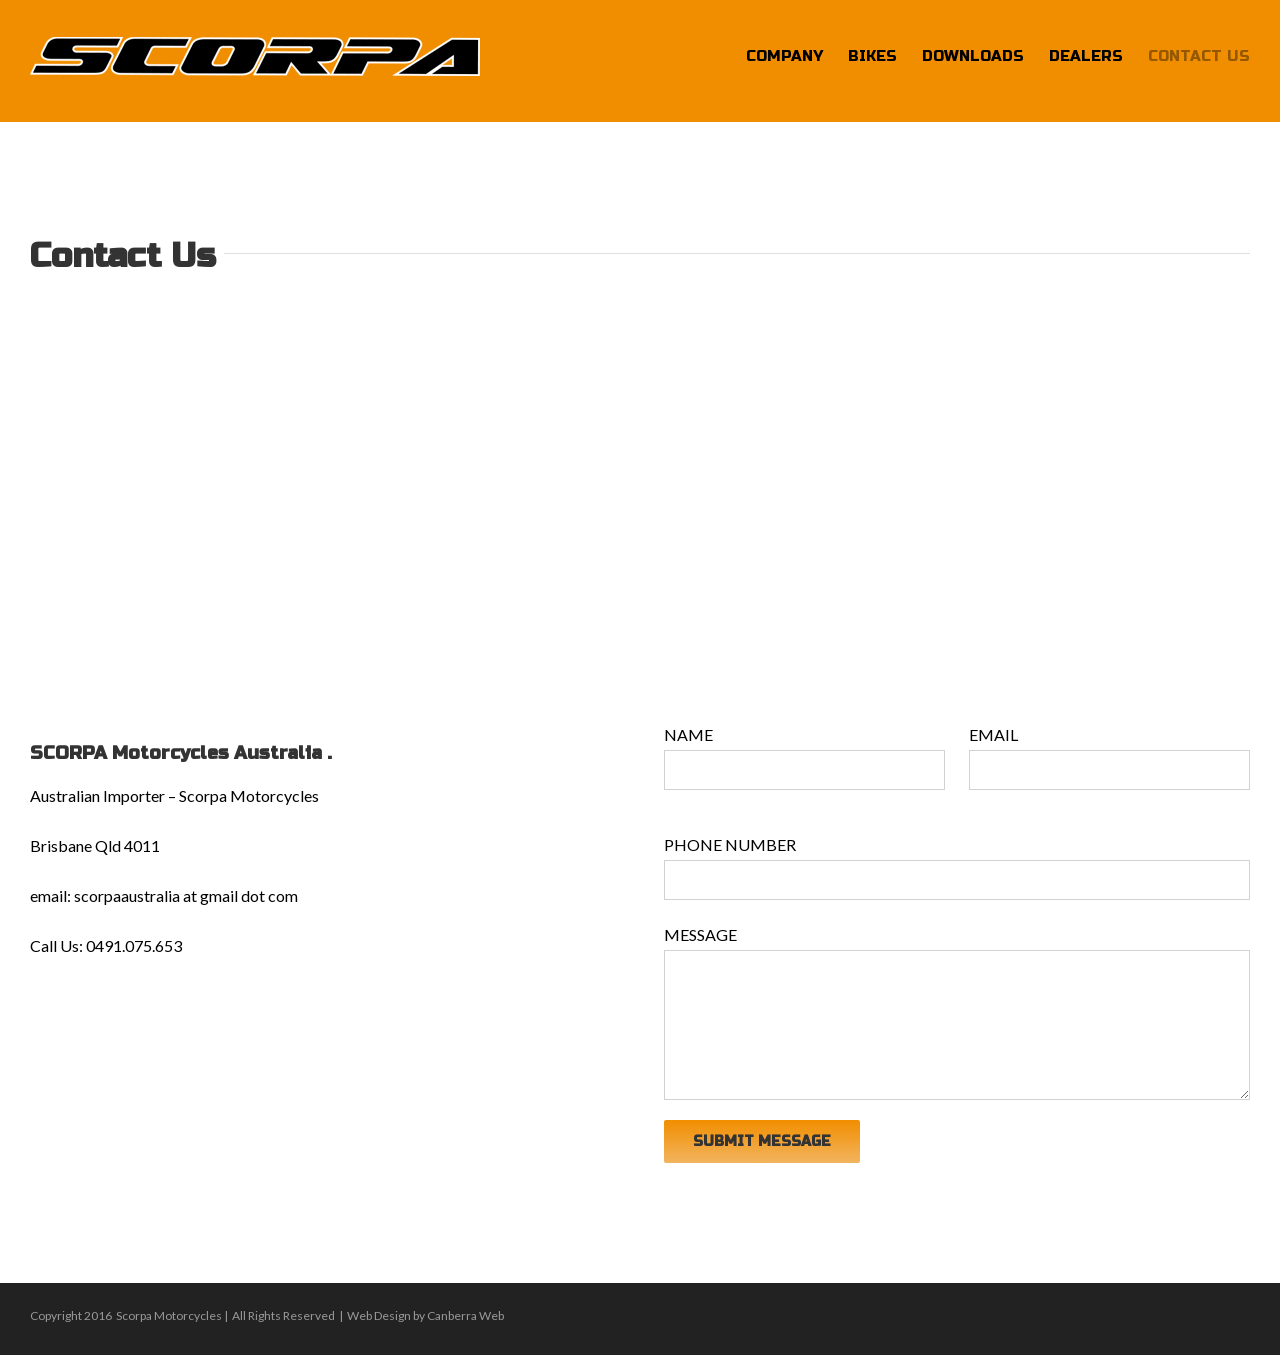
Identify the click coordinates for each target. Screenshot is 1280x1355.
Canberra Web (465, 1315)
